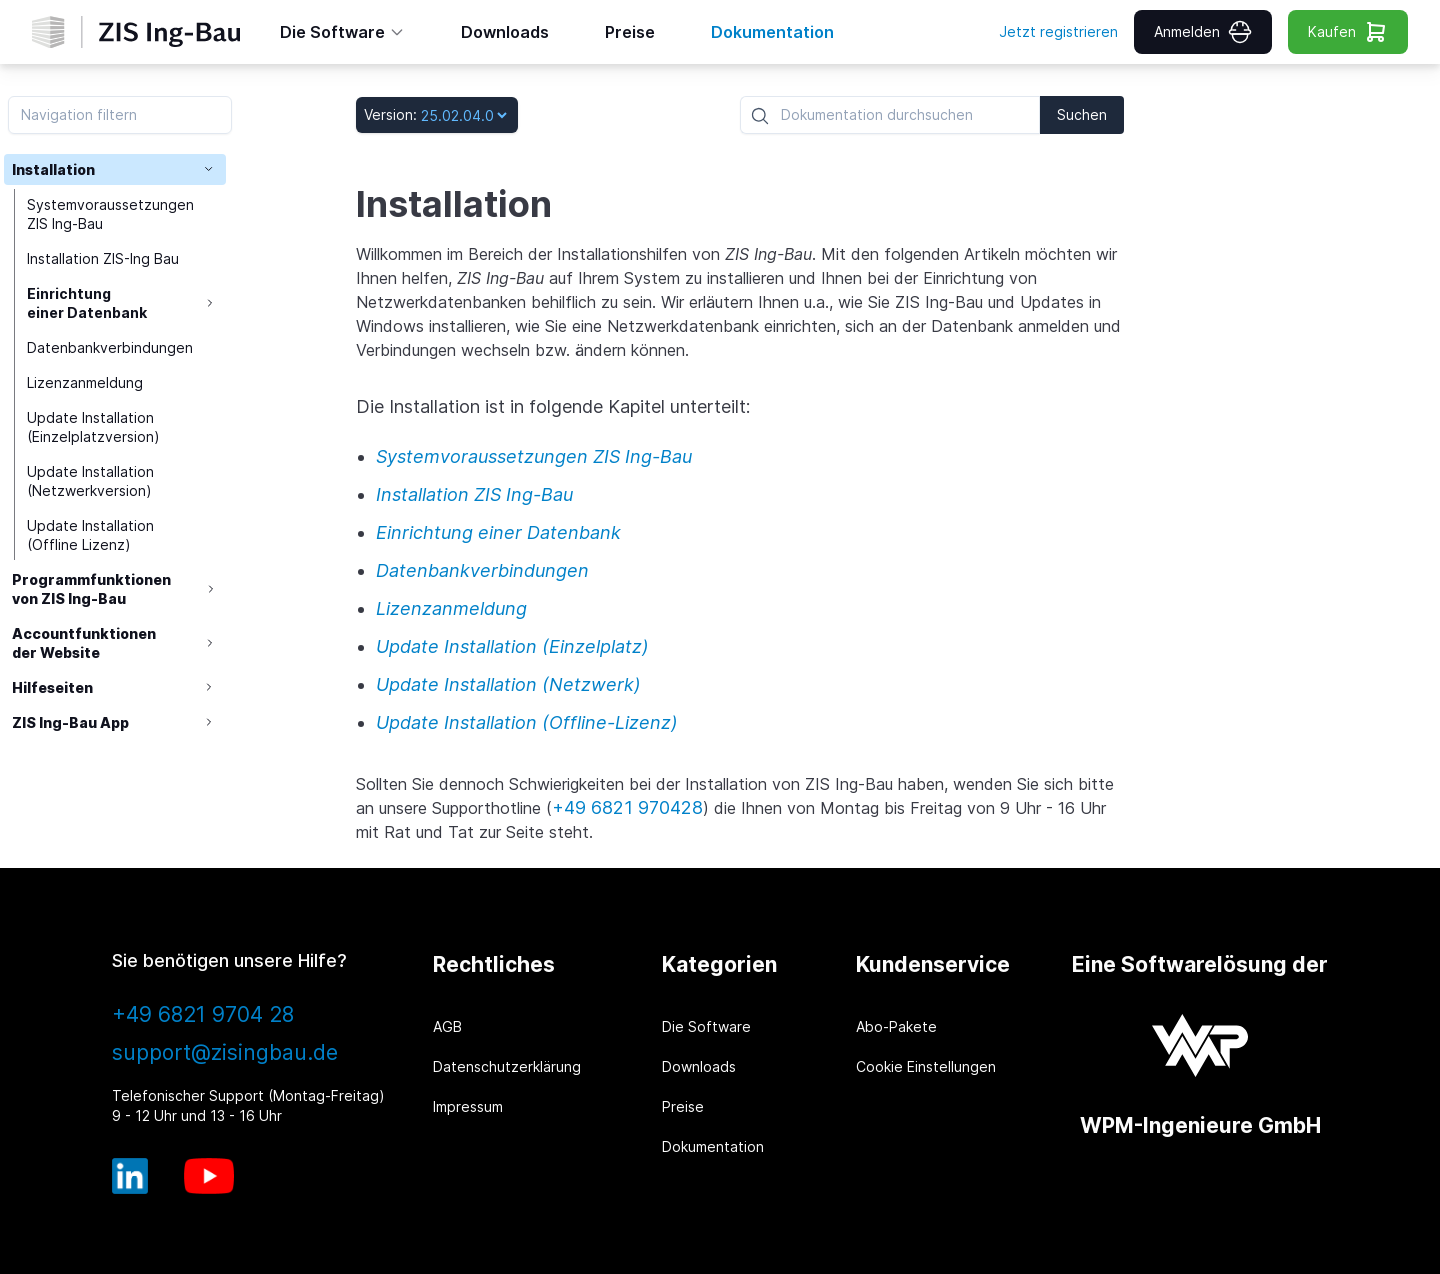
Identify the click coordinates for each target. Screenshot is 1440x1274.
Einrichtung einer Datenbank (89, 304)
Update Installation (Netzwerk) (508, 684)
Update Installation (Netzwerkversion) (92, 482)
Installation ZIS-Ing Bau (105, 259)
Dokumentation (713, 1146)
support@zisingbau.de (225, 1052)
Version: (390, 114)
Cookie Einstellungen (926, 1066)
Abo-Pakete (896, 1026)
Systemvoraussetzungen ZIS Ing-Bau (112, 215)
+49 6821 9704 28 (203, 1014)
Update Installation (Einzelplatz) (512, 646)
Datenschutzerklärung (507, 1066)
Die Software (706, 1026)
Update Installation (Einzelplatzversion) (95, 428)
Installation (53, 169)
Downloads (699, 1066)
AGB (447, 1026)
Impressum (468, 1106)
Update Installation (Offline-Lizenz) (527, 722)
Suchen (1082, 114)
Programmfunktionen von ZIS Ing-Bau (91, 590)
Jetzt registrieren (1058, 31)
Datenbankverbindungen (112, 348)
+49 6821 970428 (627, 807)
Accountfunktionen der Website (84, 644)
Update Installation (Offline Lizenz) (92, 536)
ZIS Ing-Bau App (70, 724)
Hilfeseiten (52, 688)
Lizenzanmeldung (87, 383)
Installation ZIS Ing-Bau (474, 494)
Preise (683, 1106)
